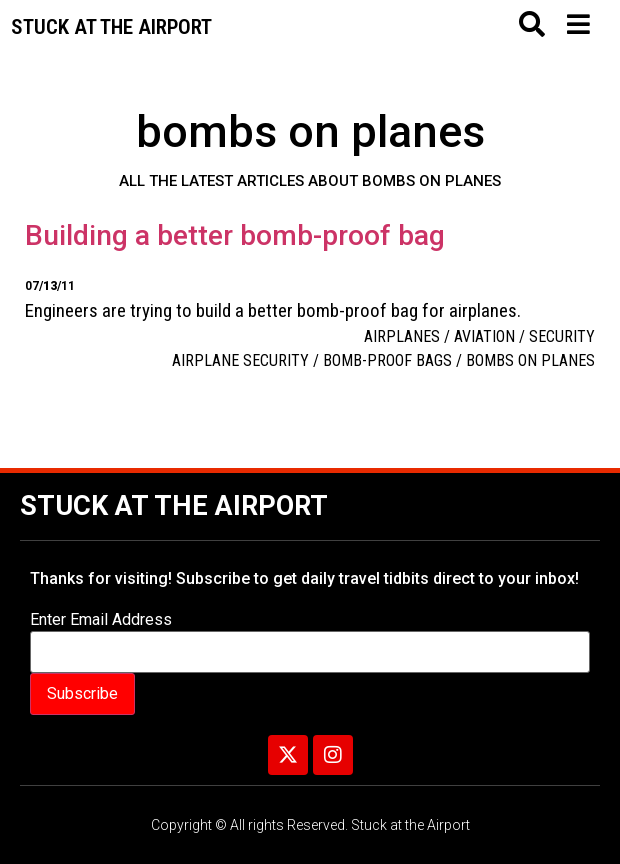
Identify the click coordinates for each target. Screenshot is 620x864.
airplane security (240, 360)
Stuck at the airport (111, 27)
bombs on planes (530, 360)
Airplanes (402, 336)
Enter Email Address (101, 620)
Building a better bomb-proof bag (235, 235)
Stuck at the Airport (174, 506)
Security (562, 336)
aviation (484, 336)
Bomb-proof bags (387, 360)
